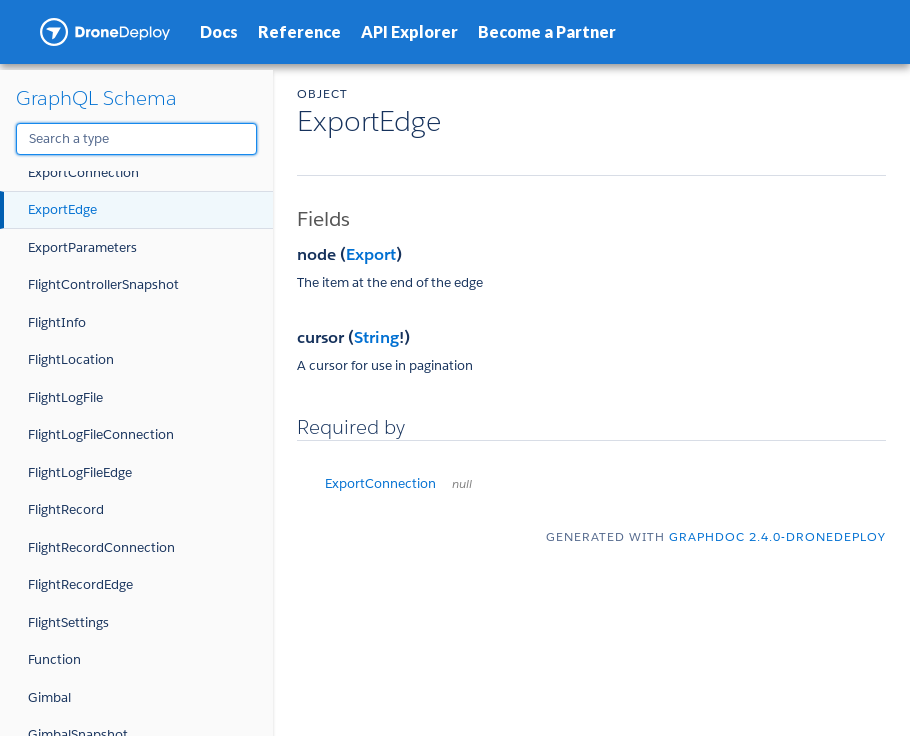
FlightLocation (71, 359)
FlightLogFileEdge (80, 472)
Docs (219, 31)
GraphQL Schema (96, 98)
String (376, 337)
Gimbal (49, 697)
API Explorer (409, 31)
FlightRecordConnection (101, 547)
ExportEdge (62, 209)
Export (371, 254)
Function (54, 659)
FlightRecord (66, 509)
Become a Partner (547, 31)
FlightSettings (68, 622)
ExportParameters (82, 247)
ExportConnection (83, 172)
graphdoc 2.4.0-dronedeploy (777, 536)
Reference (299, 31)
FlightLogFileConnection (101, 434)
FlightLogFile (65, 397)
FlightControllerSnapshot (103, 284)
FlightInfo (57, 322)
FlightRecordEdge (80, 584)
